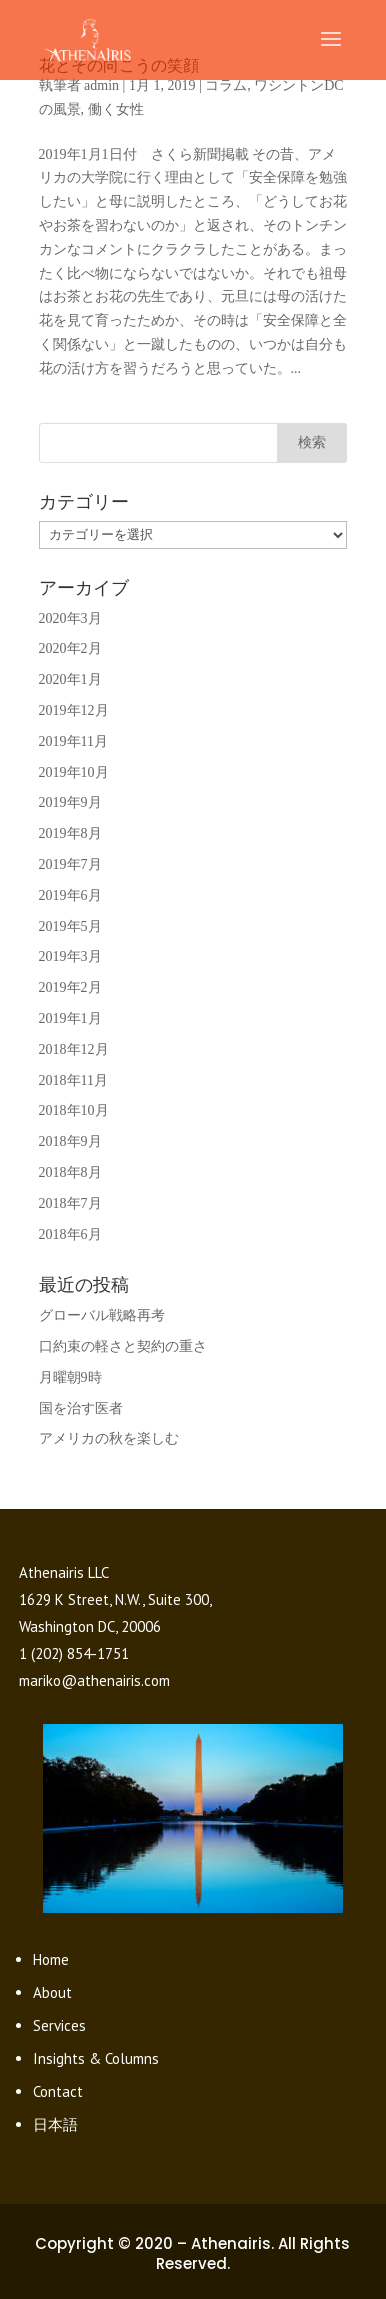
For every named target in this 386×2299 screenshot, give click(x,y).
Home (51, 1959)
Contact (58, 2091)
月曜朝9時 (70, 1377)
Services (59, 2025)
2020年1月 (70, 679)
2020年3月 (70, 618)
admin (101, 85)
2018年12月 (74, 1049)
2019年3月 (70, 956)
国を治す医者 (81, 1408)
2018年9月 (70, 1141)
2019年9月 (70, 802)
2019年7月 (70, 864)
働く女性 (116, 109)
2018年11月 (73, 1080)
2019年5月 (70, 926)
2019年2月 (70, 987)
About (52, 1992)
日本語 (55, 2124)
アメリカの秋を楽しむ (109, 1438)
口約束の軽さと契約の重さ (123, 1346)
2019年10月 (74, 772)
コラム (226, 85)
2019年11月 (73, 741)
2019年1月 (70, 1018)
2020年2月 (70, 648)
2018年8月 (70, 1172)
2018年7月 (70, 1203)
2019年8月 (70, 833)
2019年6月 (70, 895)
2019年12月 (74, 710)
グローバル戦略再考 (102, 1315)
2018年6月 (70, 1234)
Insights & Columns (96, 2058)
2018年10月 (74, 1110)
